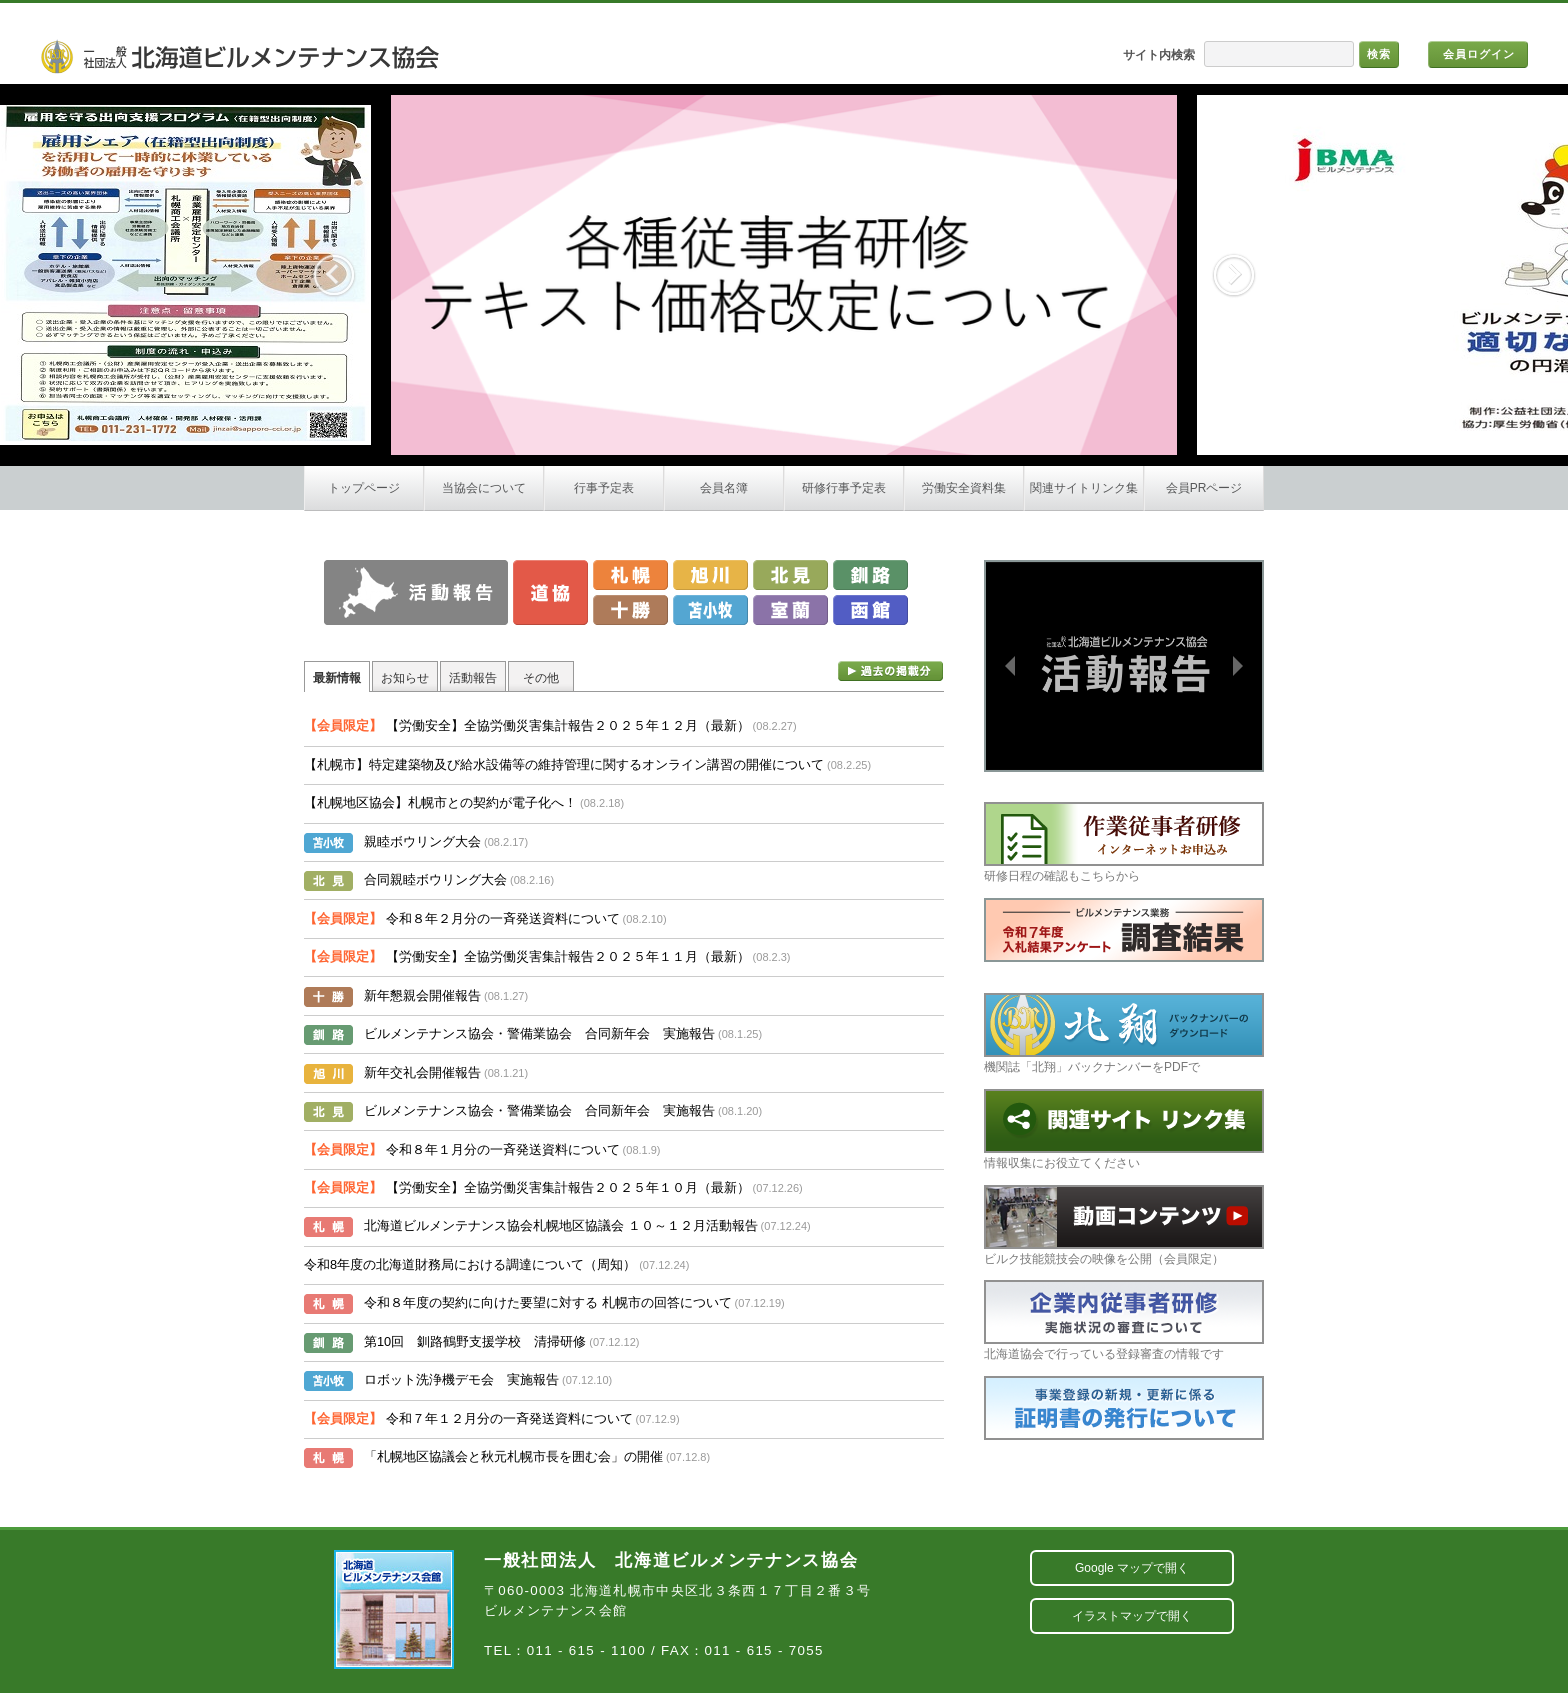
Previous (334, 275)
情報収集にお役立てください (1124, 1129)
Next (1234, 275)
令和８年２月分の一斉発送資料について (485, 918)
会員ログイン (1479, 54)
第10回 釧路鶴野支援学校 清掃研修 (501, 1341)
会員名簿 (724, 488)
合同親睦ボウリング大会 (459, 879)
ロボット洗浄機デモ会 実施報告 (488, 1379)
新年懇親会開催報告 (446, 995)
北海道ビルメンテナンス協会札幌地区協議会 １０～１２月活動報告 (587, 1225)
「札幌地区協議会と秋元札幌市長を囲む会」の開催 (537, 1456)
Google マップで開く (1132, 1568)
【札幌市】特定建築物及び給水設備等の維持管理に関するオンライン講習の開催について (587, 764)
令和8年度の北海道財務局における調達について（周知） (496, 1264)
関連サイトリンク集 (1084, 488)
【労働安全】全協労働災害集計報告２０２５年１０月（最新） (553, 1187)
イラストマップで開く (1132, 1616)
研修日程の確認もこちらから (1124, 842)
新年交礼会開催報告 (446, 1072)
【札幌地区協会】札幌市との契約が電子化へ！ (464, 802)
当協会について (484, 488)
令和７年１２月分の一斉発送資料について (492, 1418)
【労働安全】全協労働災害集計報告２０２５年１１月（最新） (547, 956)
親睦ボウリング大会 (446, 841)
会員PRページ (1204, 488)
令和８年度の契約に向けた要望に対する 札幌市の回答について (574, 1302)
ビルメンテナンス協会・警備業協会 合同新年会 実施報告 (563, 1033)
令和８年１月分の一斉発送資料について (482, 1149)
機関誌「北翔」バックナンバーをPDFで (1124, 1033)
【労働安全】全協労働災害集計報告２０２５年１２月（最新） (550, 725)
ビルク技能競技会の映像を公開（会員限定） (1124, 1225)
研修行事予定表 (844, 488)
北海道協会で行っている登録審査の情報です (1124, 1320)
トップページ (364, 488)
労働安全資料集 (964, 488)
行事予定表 (604, 488)
